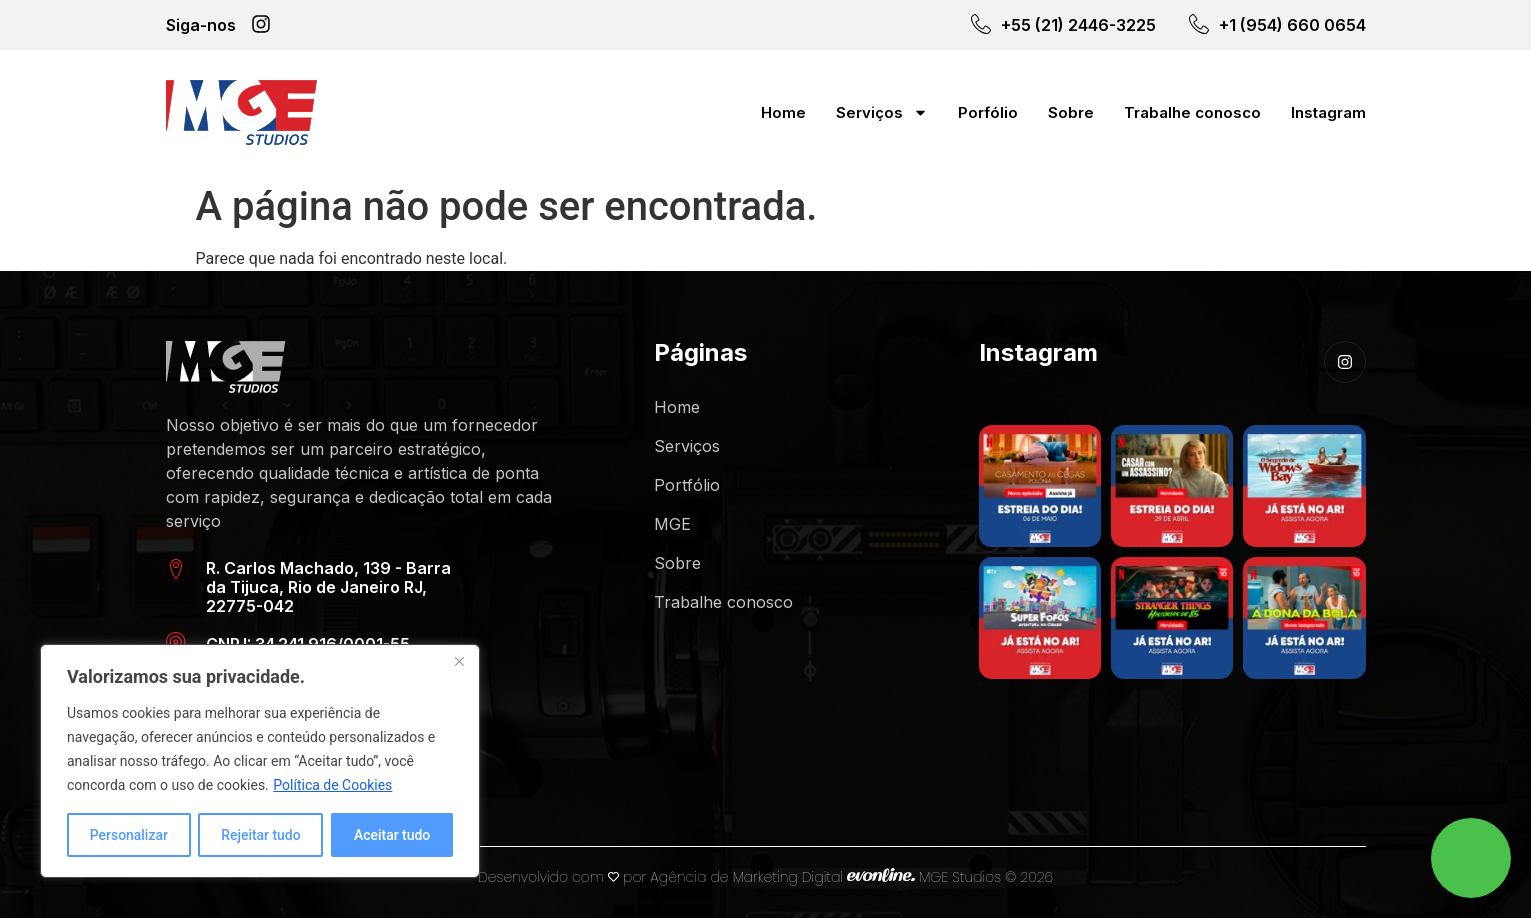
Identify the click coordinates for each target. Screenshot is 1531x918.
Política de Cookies (332, 785)
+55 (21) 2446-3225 (1078, 25)
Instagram (1328, 112)
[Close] (459, 661)
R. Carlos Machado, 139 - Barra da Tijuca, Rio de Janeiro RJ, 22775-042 (328, 587)
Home (783, 112)
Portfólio (687, 485)
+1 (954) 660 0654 (1292, 25)
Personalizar (129, 835)
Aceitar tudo (392, 835)
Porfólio (988, 112)
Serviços (882, 112)
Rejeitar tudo (261, 835)
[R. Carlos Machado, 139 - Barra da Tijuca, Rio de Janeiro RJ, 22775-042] (176, 569)
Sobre (1071, 112)
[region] (260, 761)
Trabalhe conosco (1192, 112)
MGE (672, 524)
